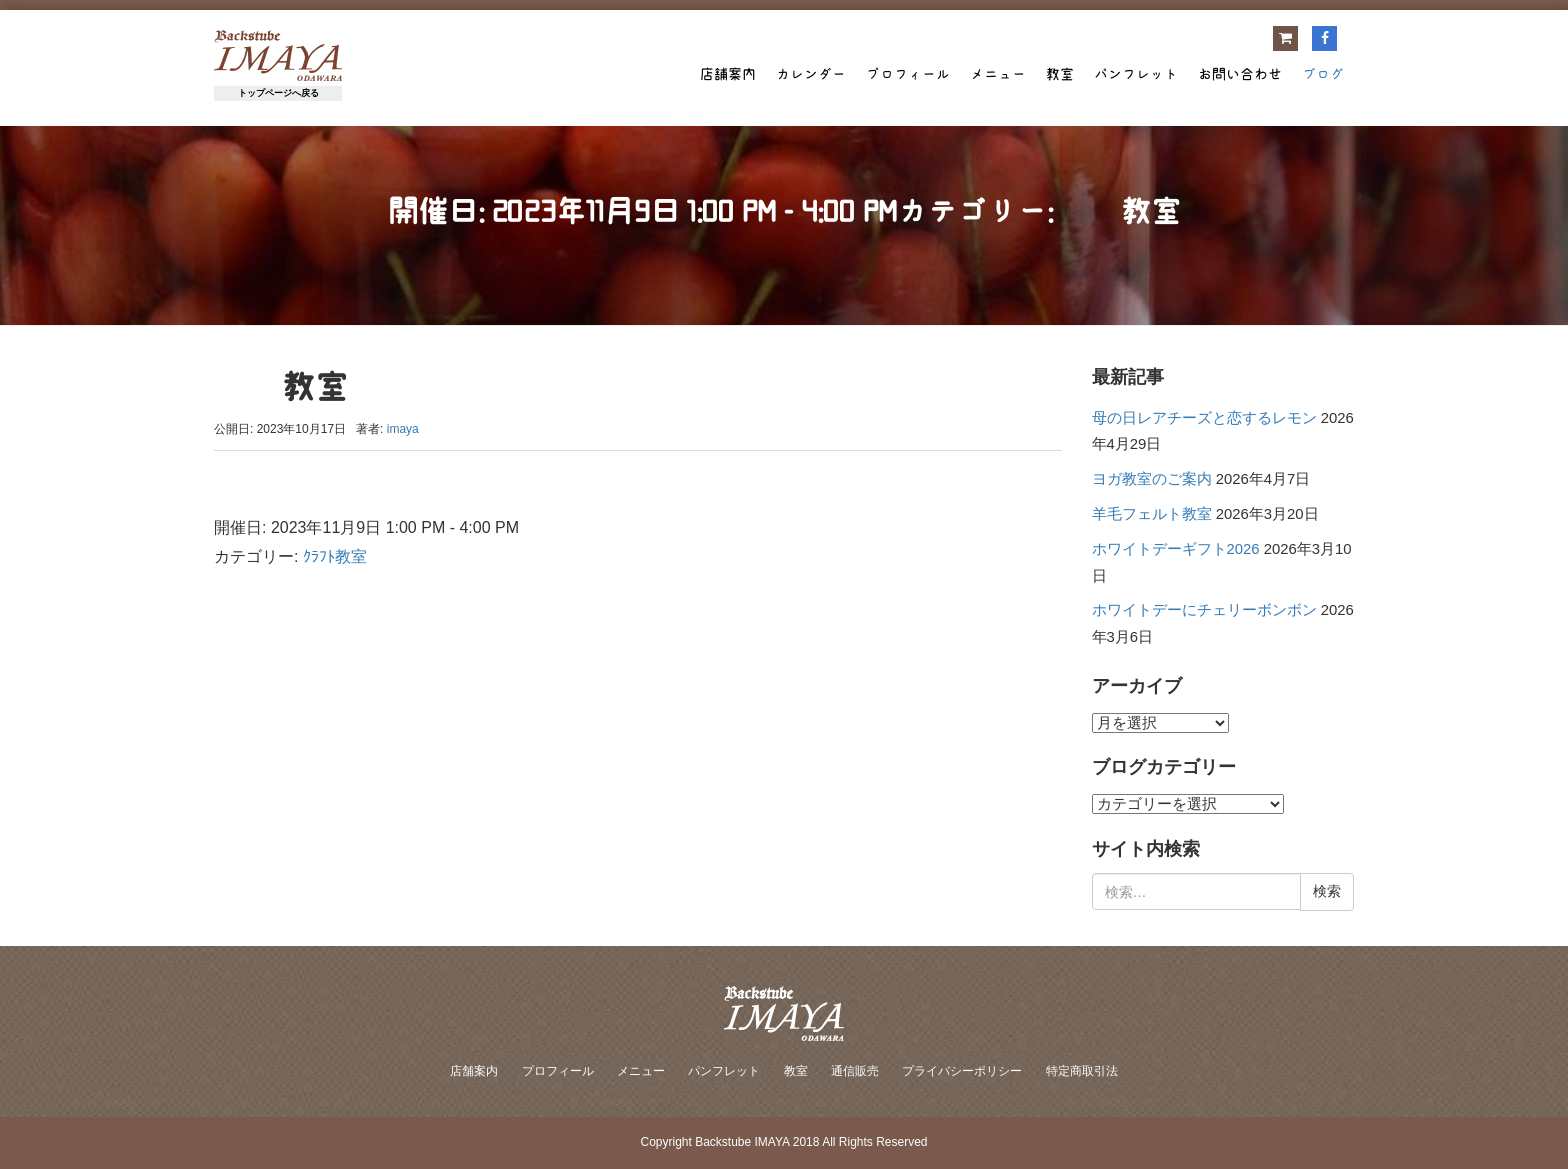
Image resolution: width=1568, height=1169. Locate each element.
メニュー (998, 74)
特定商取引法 (1082, 1071)
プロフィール (908, 74)
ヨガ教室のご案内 (1152, 479)
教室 (1060, 74)
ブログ (1323, 74)
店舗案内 (728, 74)
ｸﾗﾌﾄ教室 (335, 556)
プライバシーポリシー (962, 1071)
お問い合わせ (1240, 74)
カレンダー (811, 74)
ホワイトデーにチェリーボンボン (1204, 610)
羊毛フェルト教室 (1152, 514)
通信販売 (855, 1071)
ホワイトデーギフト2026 (1176, 549)
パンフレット (1136, 74)
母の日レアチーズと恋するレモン (1204, 418)
